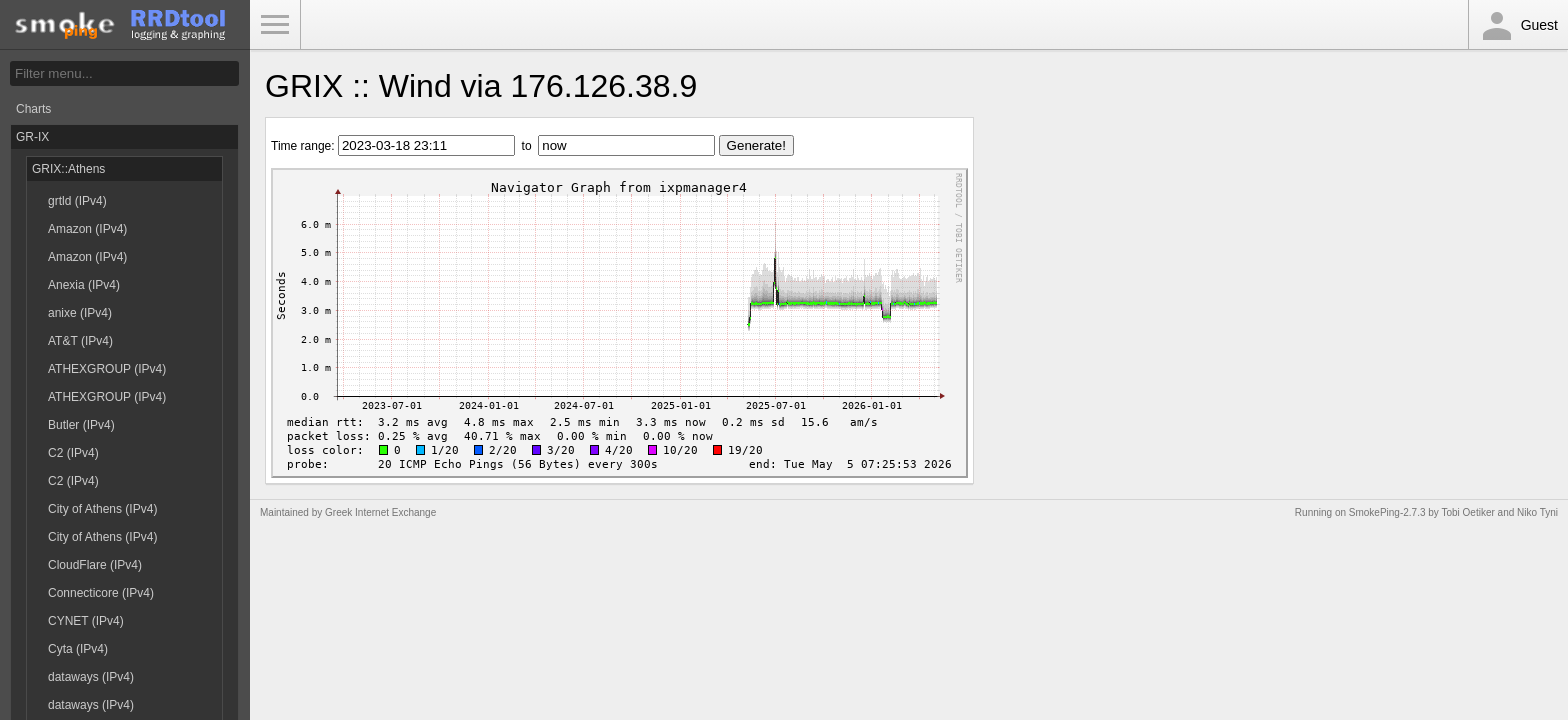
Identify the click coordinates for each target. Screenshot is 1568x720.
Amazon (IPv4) (87, 229)
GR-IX (32, 137)
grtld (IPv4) (77, 201)
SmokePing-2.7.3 (1387, 512)
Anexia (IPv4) (84, 285)
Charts (33, 109)
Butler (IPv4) (81, 425)
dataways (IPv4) (91, 677)
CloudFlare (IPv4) (95, 565)
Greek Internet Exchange (380, 512)
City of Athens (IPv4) (102, 509)
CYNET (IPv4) (86, 621)
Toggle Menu (275, 25)
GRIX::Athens (68, 169)
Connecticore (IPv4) (101, 593)
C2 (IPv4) (73, 453)
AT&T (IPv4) (80, 341)
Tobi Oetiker (1467, 512)
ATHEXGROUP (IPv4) (107, 369)
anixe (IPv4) (80, 313)
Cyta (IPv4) (78, 649)
